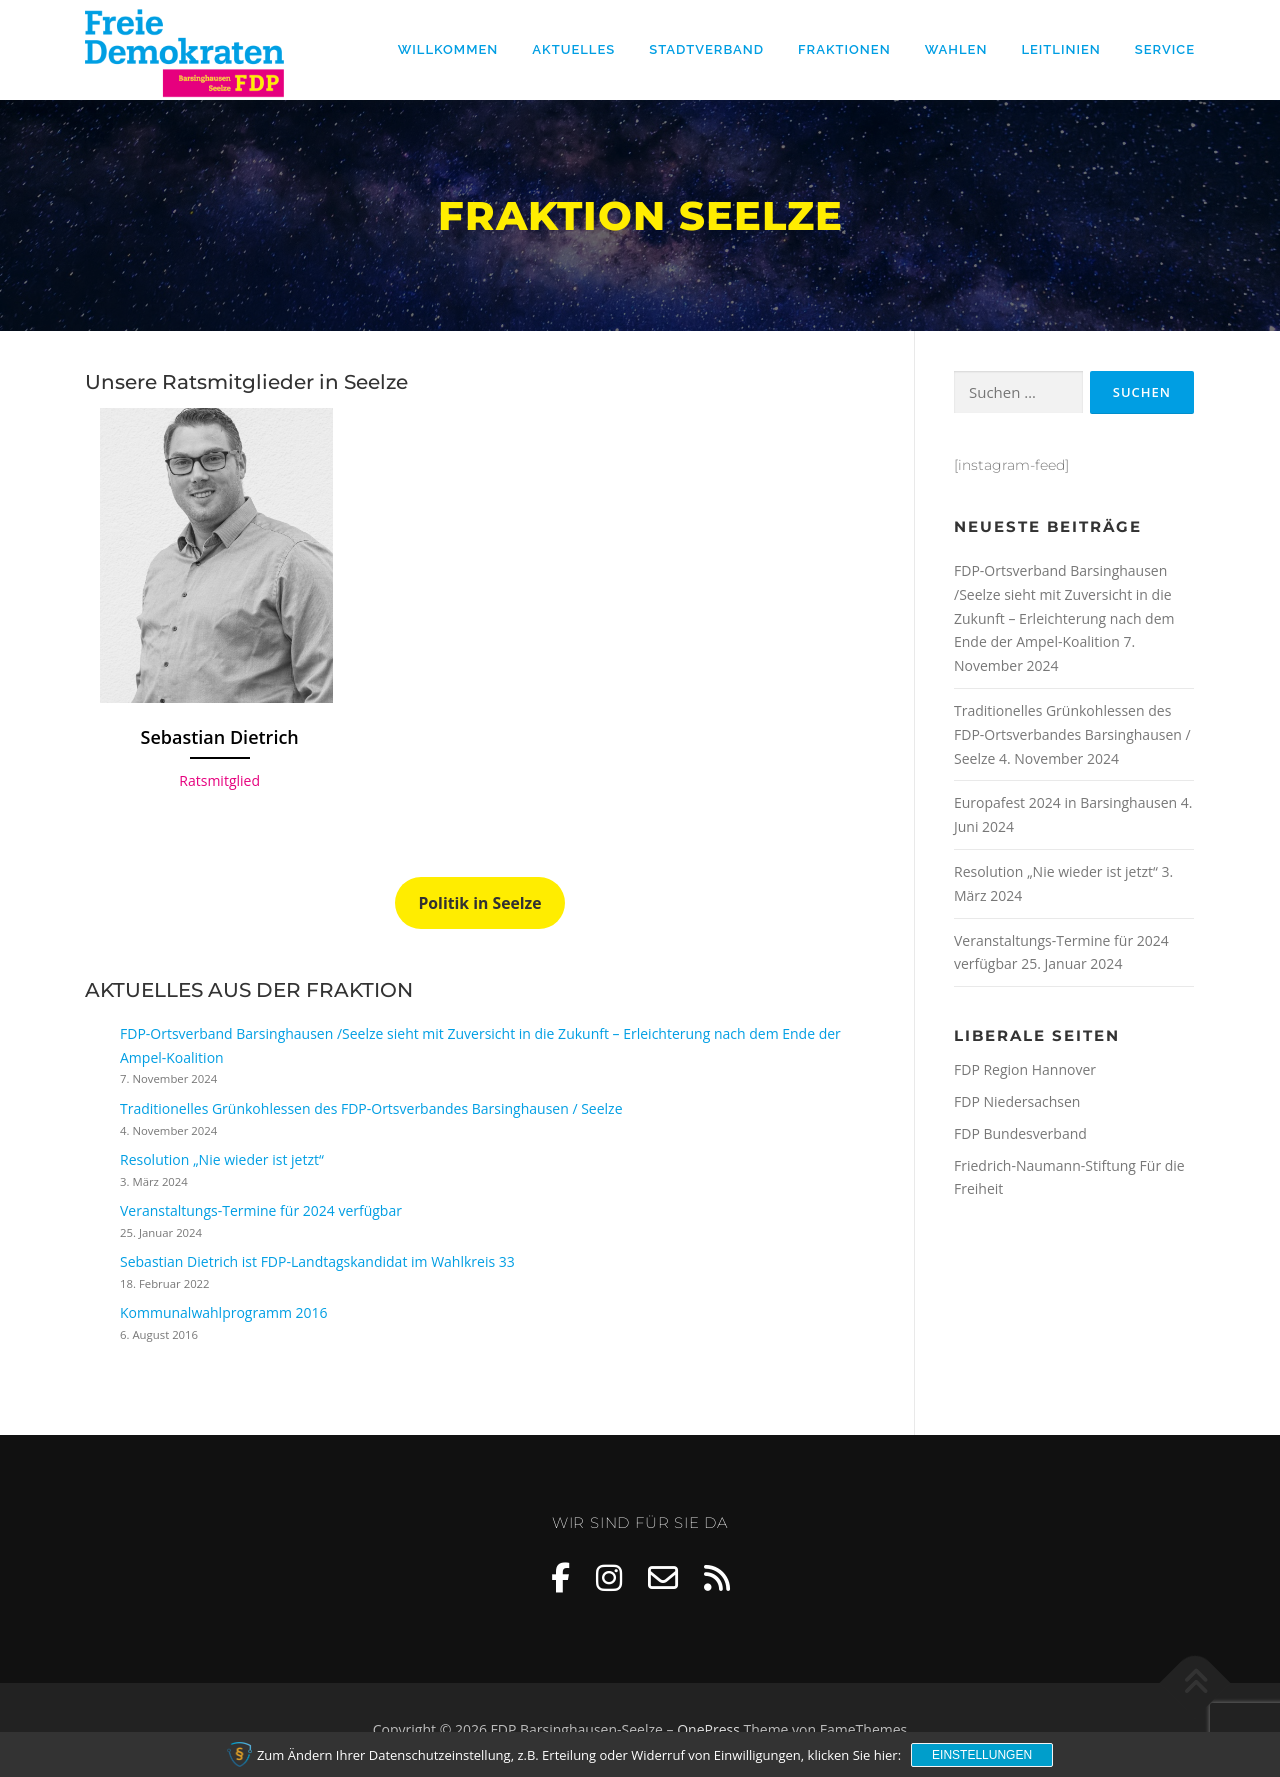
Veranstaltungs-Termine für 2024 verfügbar (261, 1210)
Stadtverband (706, 49)
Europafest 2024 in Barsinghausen (1065, 802)
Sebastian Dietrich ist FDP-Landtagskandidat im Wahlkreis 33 (317, 1261)
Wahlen (956, 49)
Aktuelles (573, 49)
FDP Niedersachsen (1017, 1101)
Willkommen (448, 49)
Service (1165, 49)
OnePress (708, 1729)
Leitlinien (1060, 49)
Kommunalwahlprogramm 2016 (224, 1312)
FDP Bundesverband (1020, 1133)
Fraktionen (844, 49)
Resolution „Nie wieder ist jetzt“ (222, 1159)
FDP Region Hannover (1025, 1069)
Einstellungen (982, 1755)
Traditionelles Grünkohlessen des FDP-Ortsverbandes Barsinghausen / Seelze (371, 1108)
